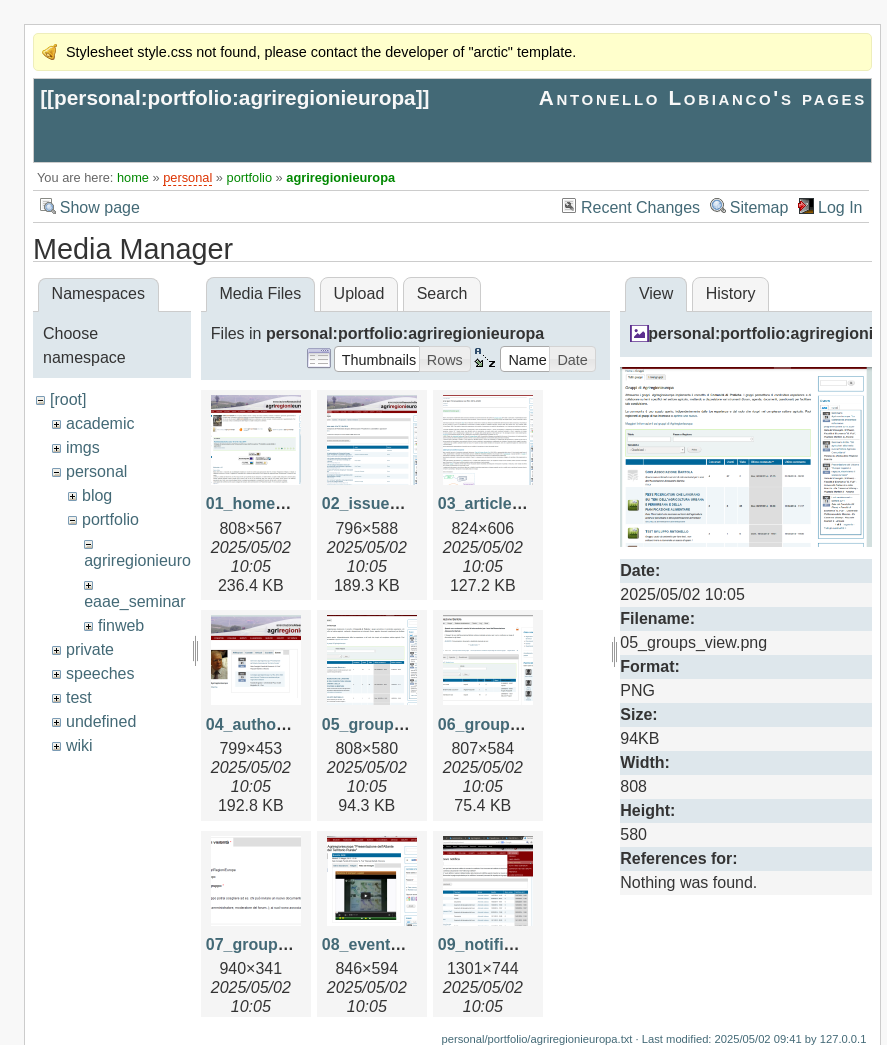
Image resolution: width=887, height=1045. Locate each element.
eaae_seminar (134, 601)
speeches (100, 673)
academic (100, 423)
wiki (79, 745)
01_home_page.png (280, 503)
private (90, 649)
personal (187, 177)
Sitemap (759, 207)
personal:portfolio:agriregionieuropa (235, 97)
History (731, 293)
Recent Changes (640, 207)
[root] (68, 399)
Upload (359, 293)
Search (442, 293)
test (79, 697)
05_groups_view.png (401, 724)
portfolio (250, 177)
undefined (101, 721)
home (133, 177)
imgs (83, 447)
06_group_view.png (512, 724)
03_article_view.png (513, 503)
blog (97, 495)
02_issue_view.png (394, 503)
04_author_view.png (282, 724)
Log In (840, 207)
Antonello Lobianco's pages (703, 97)
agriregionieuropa (340, 177)
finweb (121, 625)
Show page (100, 207)
